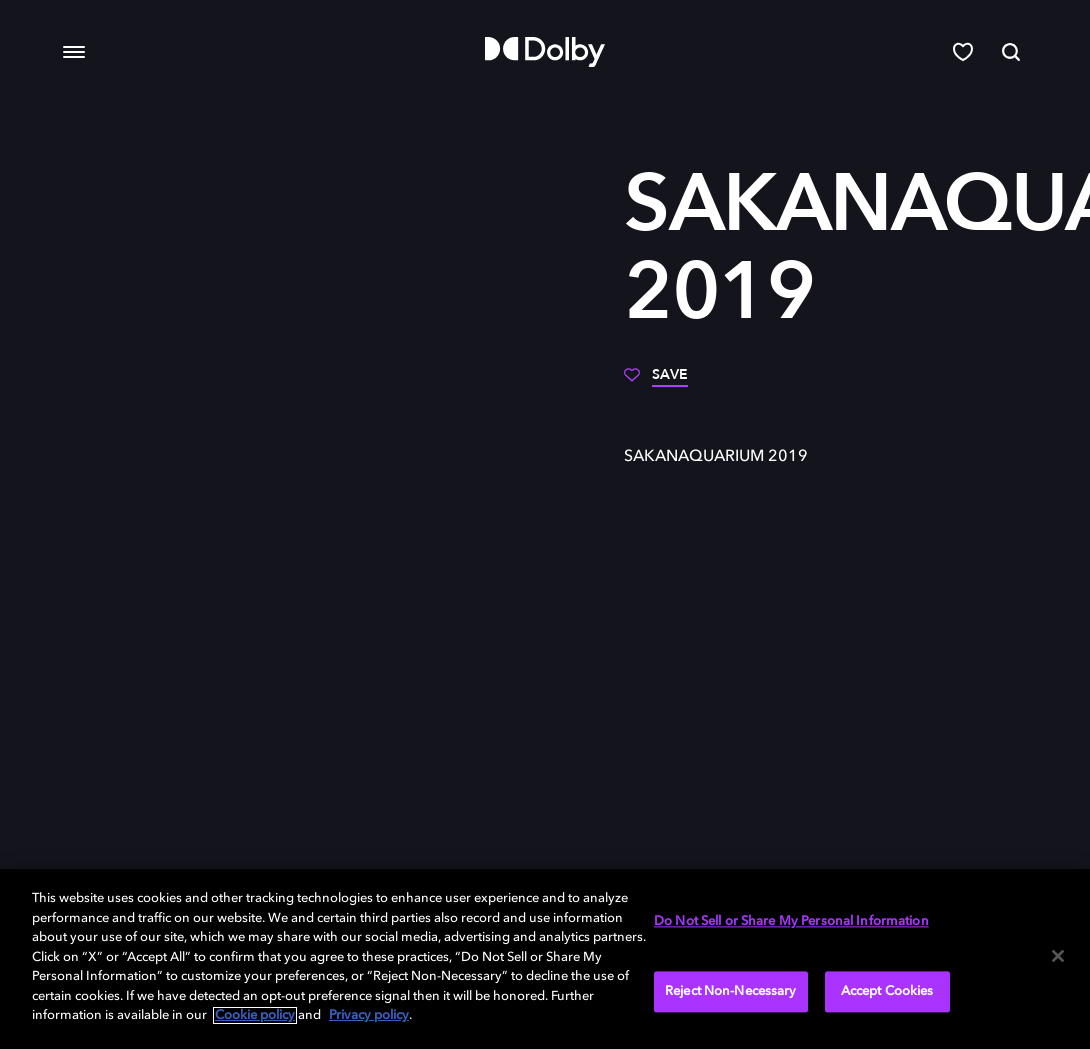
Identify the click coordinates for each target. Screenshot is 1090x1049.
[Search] (1013, 53)
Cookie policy (255, 1015)
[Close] (1058, 956)
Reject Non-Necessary (731, 991)
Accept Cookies (887, 991)
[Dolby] (545, 52)
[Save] (656, 382)
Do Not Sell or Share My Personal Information (791, 922)
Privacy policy (369, 1015)
